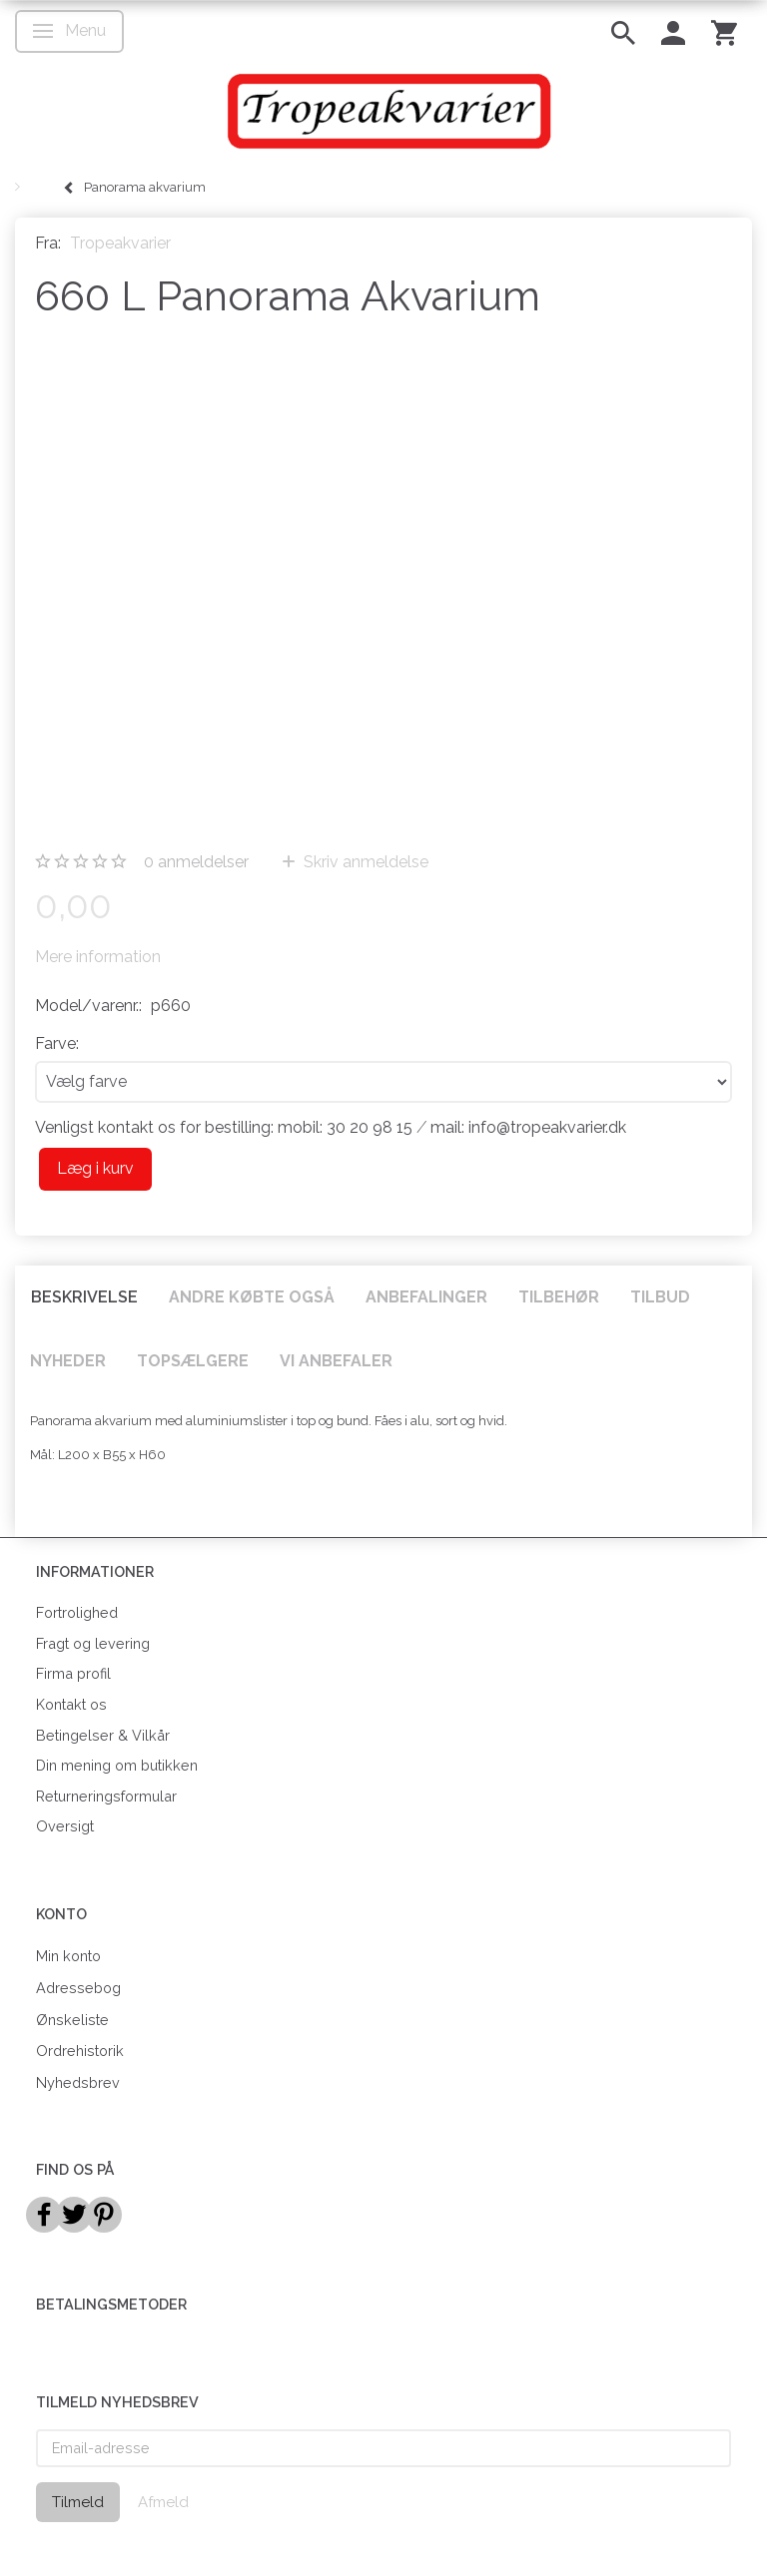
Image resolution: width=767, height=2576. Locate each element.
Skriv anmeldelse (364, 861)
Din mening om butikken (117, 1765)
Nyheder (68, 1360)
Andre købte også (252, 1297)
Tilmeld (78, 2502)
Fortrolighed (77, 1612)
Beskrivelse (84, 1297)
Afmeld (163, 2502)
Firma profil (73, 1673)
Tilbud (660, 1297)
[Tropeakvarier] (383, 111)
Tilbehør (558, 1297)
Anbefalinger (426, 1297)
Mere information (98, 956)
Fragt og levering (93, 1643)
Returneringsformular (106, 1796)
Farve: (57, 1043)
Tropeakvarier (120, 243)
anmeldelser (196, 861)
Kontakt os (71, 1704)
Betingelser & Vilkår (103, 1735)
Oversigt (65, 1825)
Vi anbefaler (336, 1360)
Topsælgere (193, 1360)
